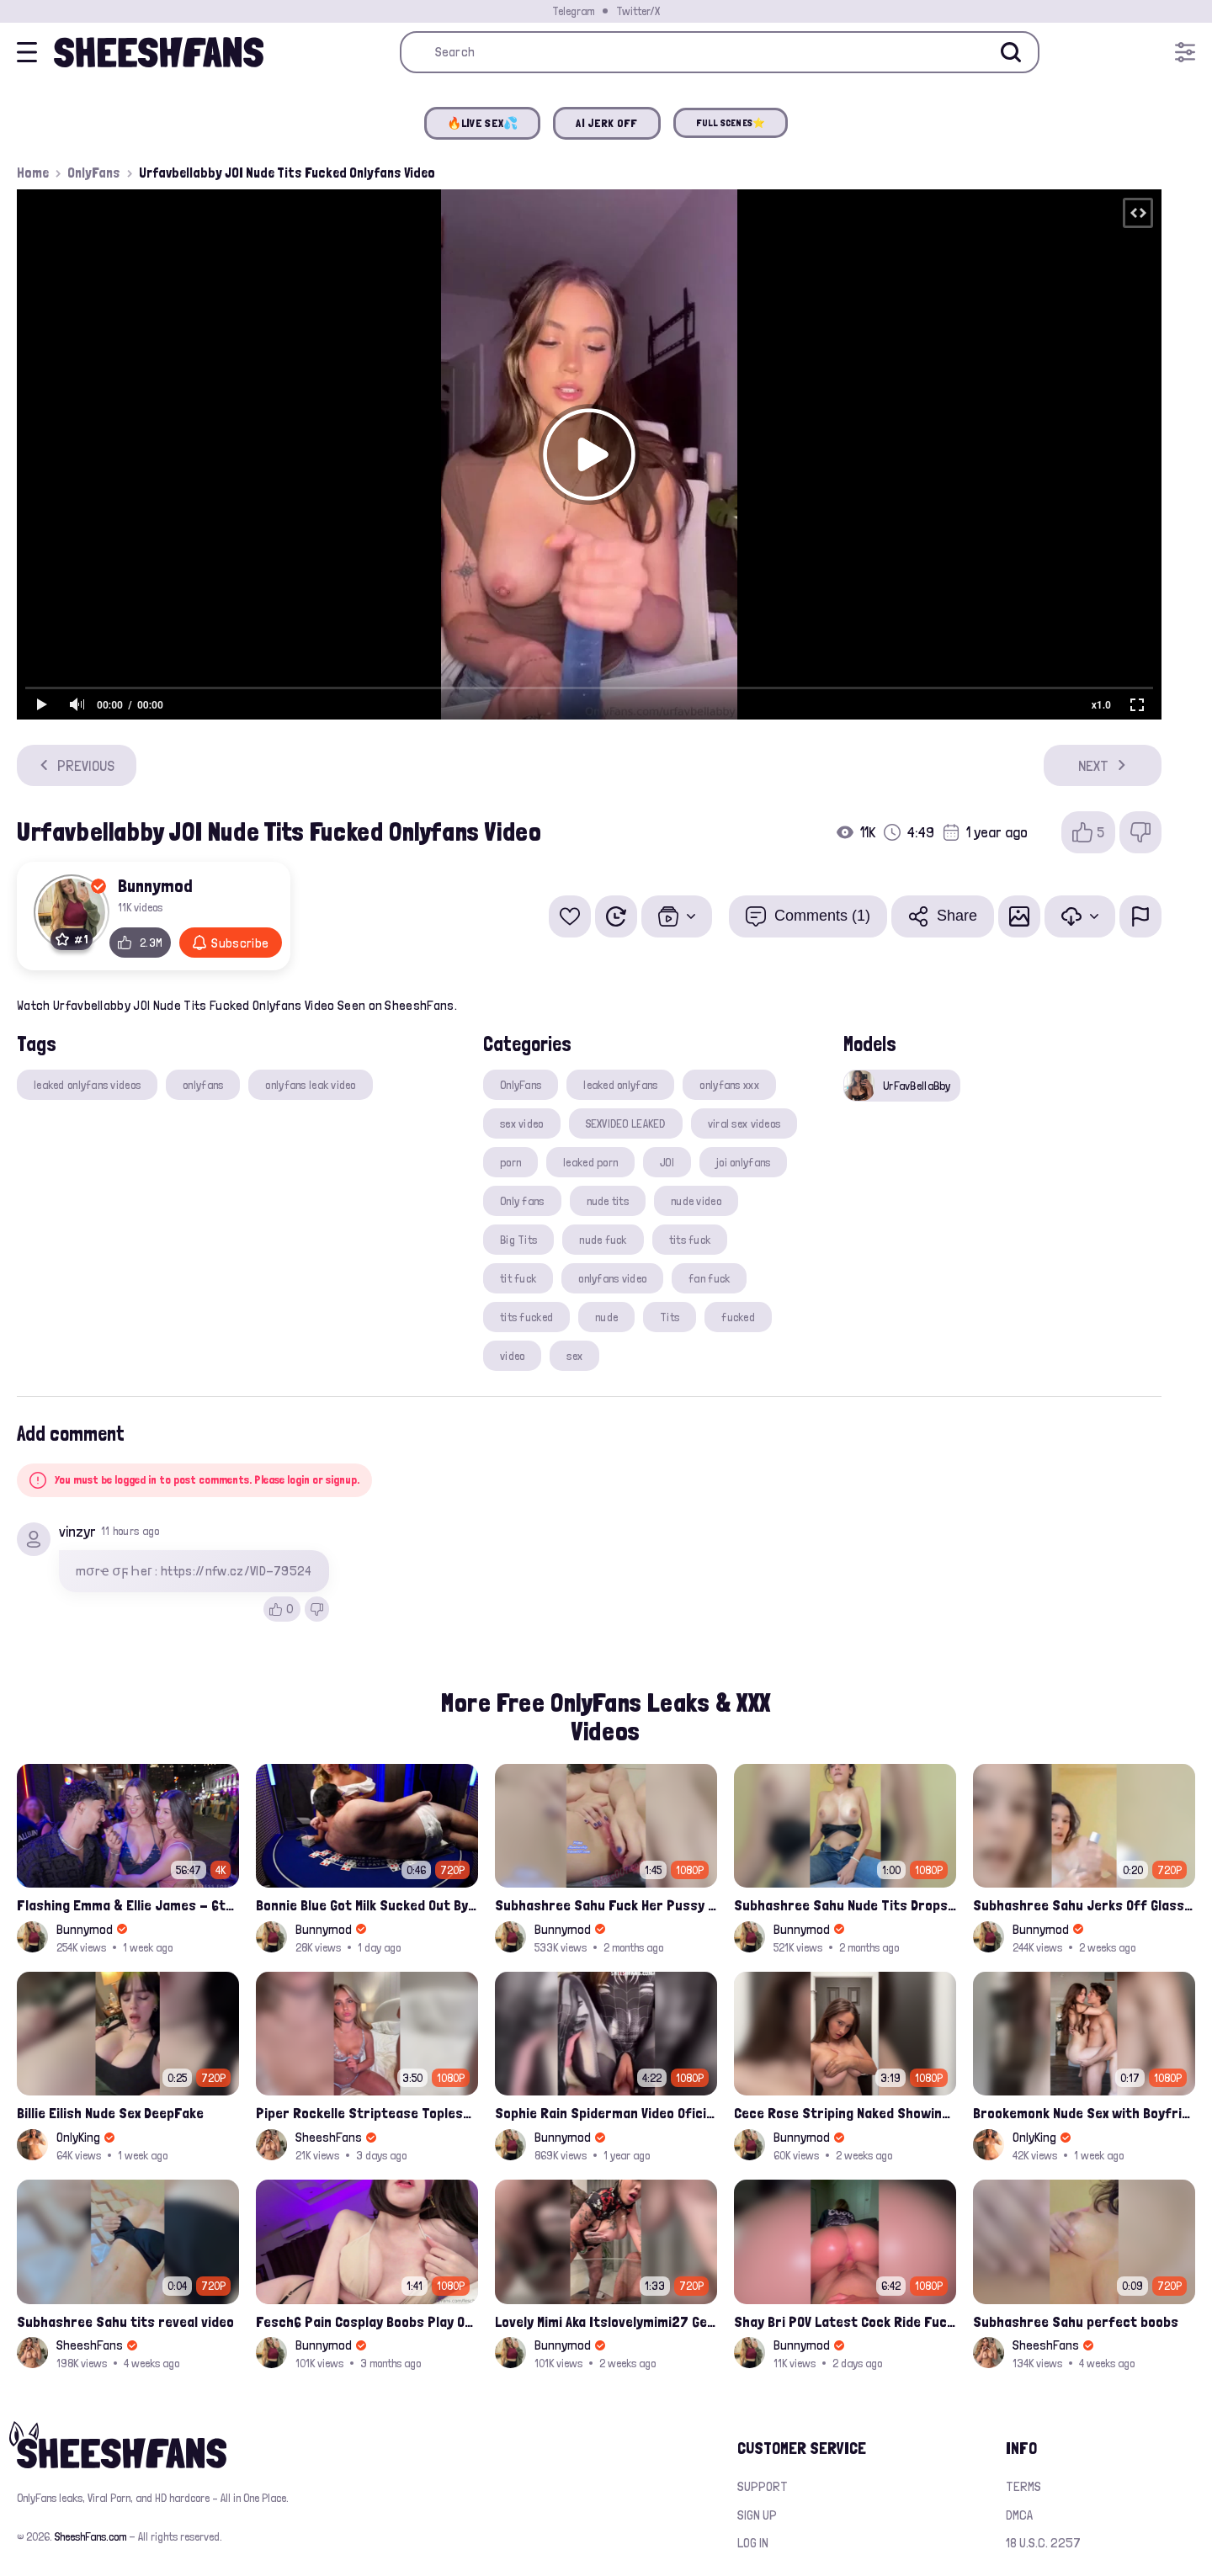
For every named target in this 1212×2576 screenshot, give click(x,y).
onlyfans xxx (728, 1084)
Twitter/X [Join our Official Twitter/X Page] (638, 11)
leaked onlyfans (620, 1084)
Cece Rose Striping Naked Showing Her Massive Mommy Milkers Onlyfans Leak (845, 2113)
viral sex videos (744, 1123)
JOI (667, 1162)
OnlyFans (93, 172)
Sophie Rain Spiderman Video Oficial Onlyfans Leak (606, 2113)
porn (510, 1162)
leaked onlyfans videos (87, 1084)
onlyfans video (612, 1278)
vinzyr (77, 1531)
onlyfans (203, 1084)
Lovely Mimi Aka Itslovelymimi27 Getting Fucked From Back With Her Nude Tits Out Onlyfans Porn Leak (606, 2321)
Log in (752, 2543)
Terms (1023, 2486)
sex (574, 1355)
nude (606, 1317)
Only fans (522, 1201)
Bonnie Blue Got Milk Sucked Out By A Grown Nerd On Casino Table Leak (367, 1905)
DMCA (1019, 2515)
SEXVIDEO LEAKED (626, 1123)
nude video (696, 1201)
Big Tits (518, 1239)
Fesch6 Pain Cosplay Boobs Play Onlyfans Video (367, 2321)
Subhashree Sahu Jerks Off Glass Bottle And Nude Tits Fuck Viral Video (1084, 1905)
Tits (669, 1317)
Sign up (757, 2515)
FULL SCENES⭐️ (731, 123)
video (512, 1355)
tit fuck (518, 1278)
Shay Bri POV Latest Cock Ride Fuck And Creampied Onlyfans (845, 2321)
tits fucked (526, 1317)
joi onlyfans (743, 1162)
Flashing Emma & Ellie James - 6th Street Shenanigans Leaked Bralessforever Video (128, 1905)
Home (33, 172)
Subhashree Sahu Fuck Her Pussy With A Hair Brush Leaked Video (606, 1905)
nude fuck (603, 1239)
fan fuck (709, 1278)
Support (762, 2486)
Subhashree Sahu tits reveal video (125, 2321)
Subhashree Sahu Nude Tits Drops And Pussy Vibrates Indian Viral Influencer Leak (845, 1905)
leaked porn (590, 1162)
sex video (522, 1123)
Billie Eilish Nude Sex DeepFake (110, 2113)
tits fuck (690, 1239)
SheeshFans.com (90, 2536)
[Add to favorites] (570, 916)
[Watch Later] (616, 916)
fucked (738, 1317)
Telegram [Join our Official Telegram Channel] (573, 11)
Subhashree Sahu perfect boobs (1075, 2321)
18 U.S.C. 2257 (1043, 2543)
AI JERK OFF (606, 123)
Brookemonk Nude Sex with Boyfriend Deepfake (1084, 2113)
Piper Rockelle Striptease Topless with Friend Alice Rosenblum (367, 2113)
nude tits (608, 1201)
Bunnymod (155, 885)
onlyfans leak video (310, 1084)
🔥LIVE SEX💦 (482, 123)
